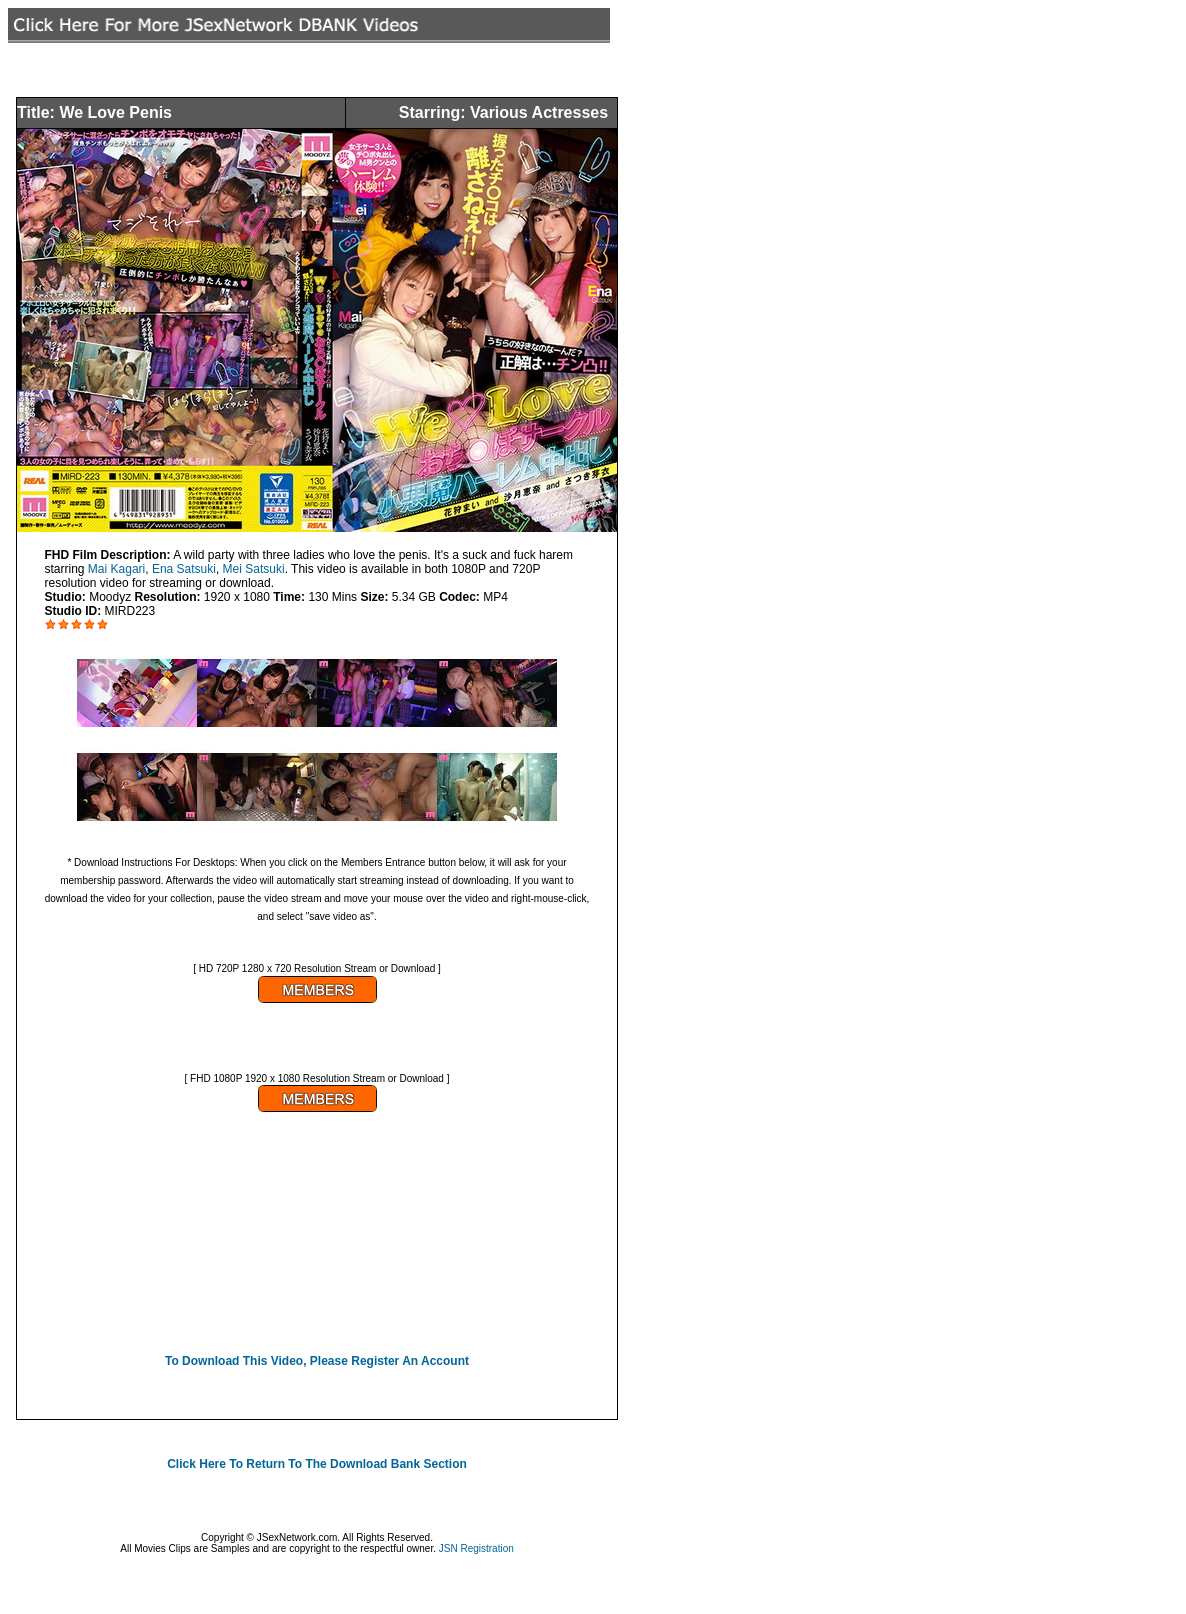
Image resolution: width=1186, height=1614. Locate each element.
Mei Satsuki (254, 569)
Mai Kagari (116, 569)
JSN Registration (476, 1548)
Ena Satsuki (184, 569)
